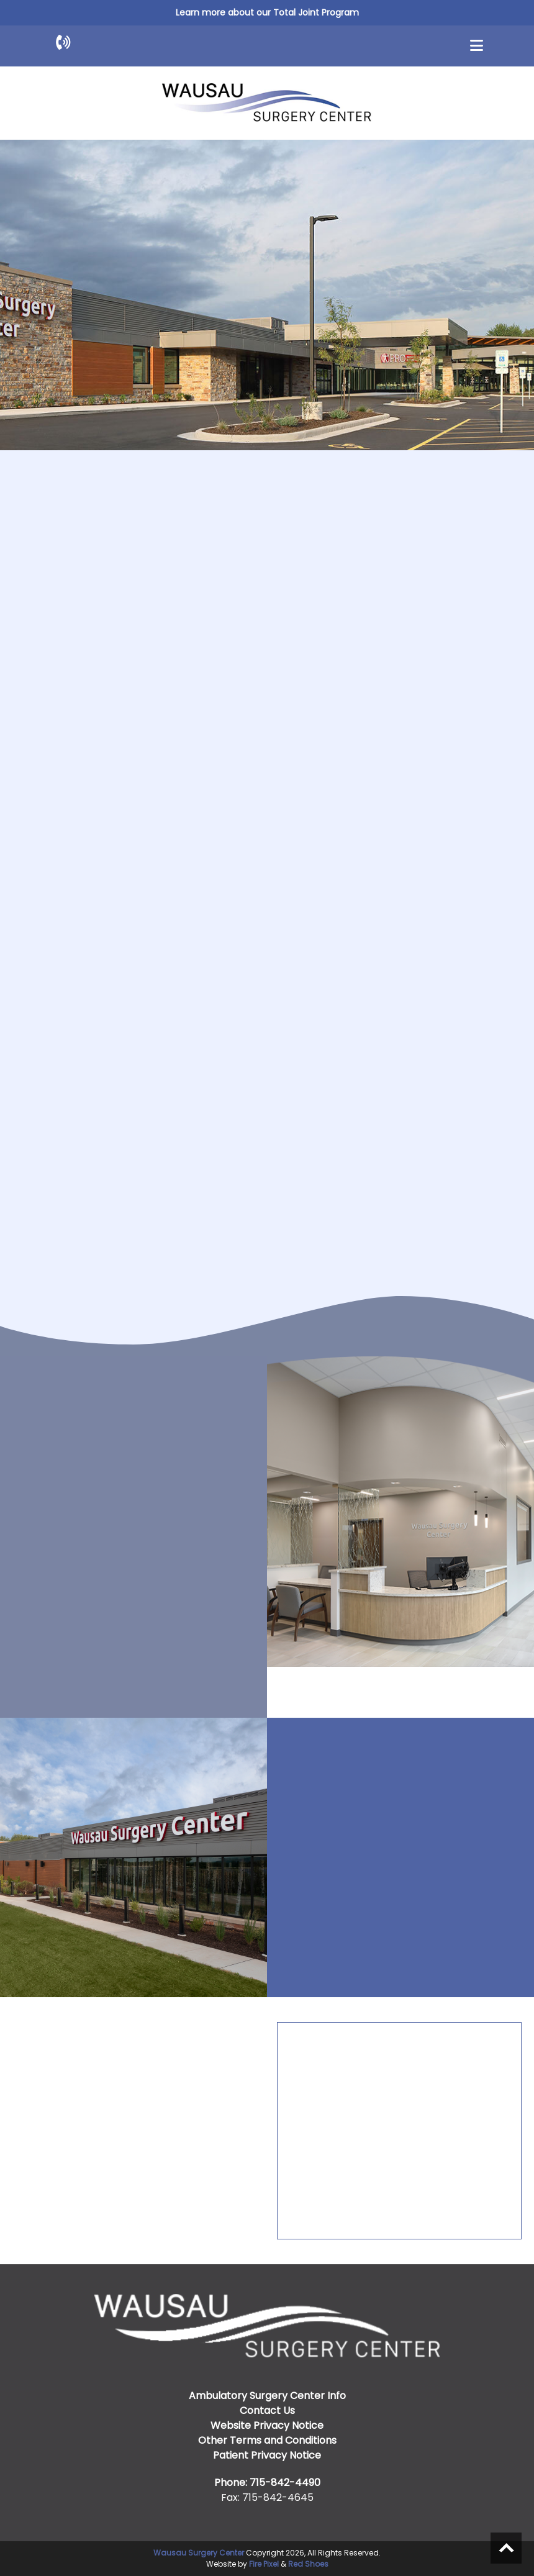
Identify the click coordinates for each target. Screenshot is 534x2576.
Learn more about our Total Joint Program (267, 12)
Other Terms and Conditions (267, 2440)
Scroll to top (506, 2548)
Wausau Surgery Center (198, 2552)
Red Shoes (308, 2564)
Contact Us (267, 2410)
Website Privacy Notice (267, 2425)
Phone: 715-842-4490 (267, 2482)
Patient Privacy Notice (267, 2455)
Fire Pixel (264, 2564)
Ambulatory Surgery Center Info (267, 2395)
